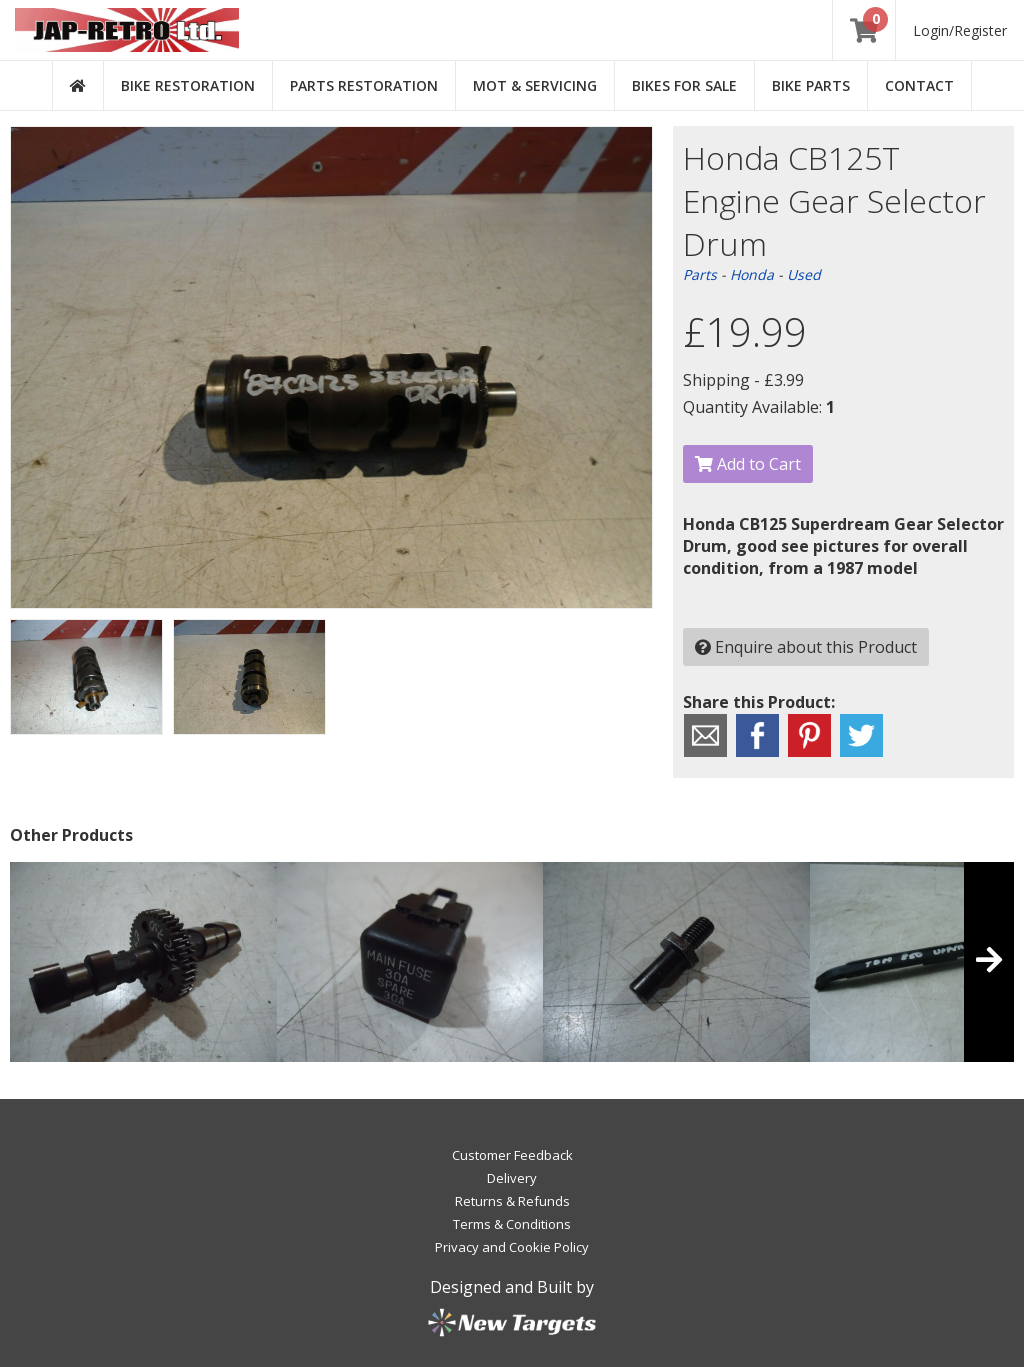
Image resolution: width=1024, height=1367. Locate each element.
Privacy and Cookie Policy (512, 1247)
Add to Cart (748, 464)
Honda (752, 274)
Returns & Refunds (512, 1201)
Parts (700, 274)
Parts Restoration (364, 85)
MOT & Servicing (535, 85)
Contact (919, 85)
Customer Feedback (512, 1155)
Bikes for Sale (684, 85)
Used (804, 274)
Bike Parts (811, 85)
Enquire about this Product (806, 647)
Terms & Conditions (512, 1224)
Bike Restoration (188, 85)
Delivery (512, 1178)
